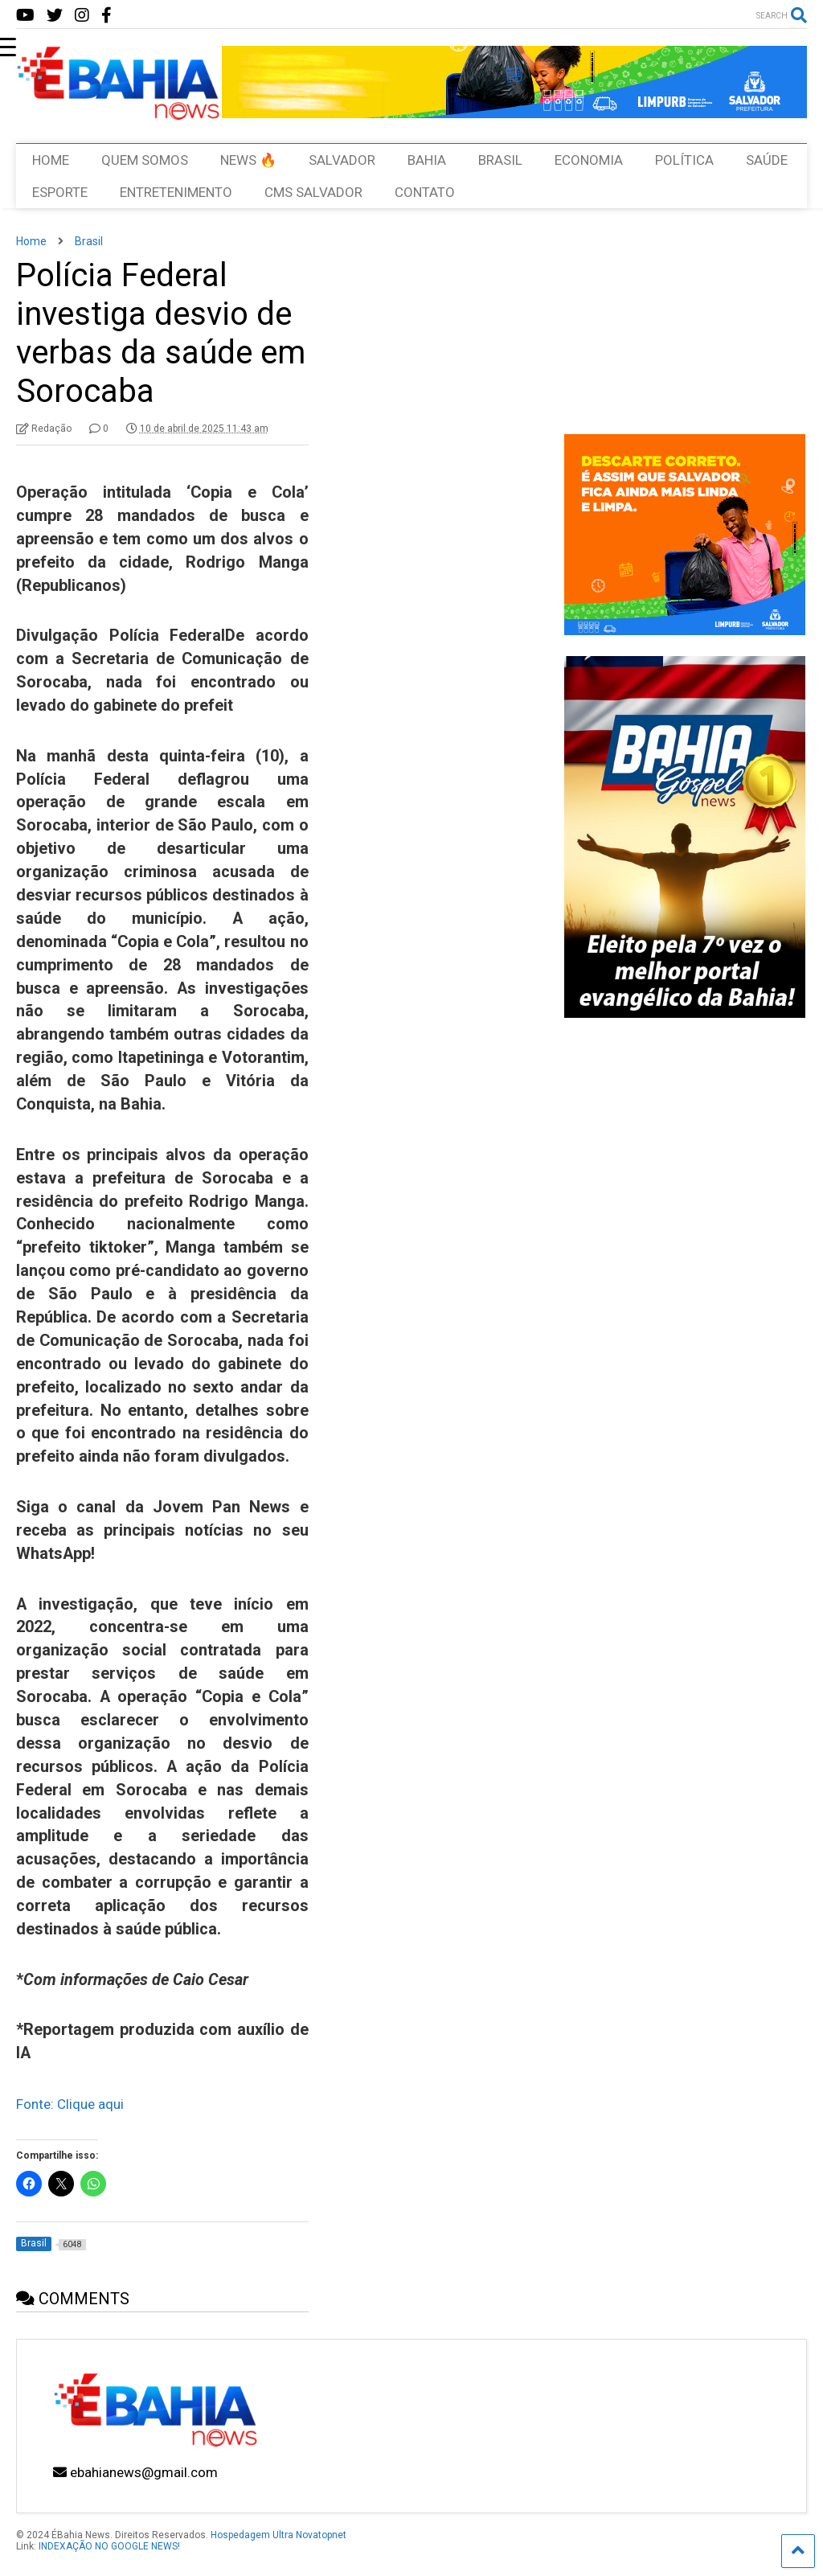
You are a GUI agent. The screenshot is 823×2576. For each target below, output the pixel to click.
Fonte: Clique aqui (70, 2104)
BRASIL (500, 160)
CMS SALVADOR (313, 192)
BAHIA (426, 160)
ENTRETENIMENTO (176, 192)
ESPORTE (60, 192)
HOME (50, 160)
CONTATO (425, 192)
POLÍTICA (684, 160)
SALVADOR (342, 160)
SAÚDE (767, 160)
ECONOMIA (589, 160)
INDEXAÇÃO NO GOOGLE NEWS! (109, 2546)
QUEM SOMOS (144, 160)
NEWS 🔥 (248, 160)
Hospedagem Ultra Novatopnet (278, 2535)
